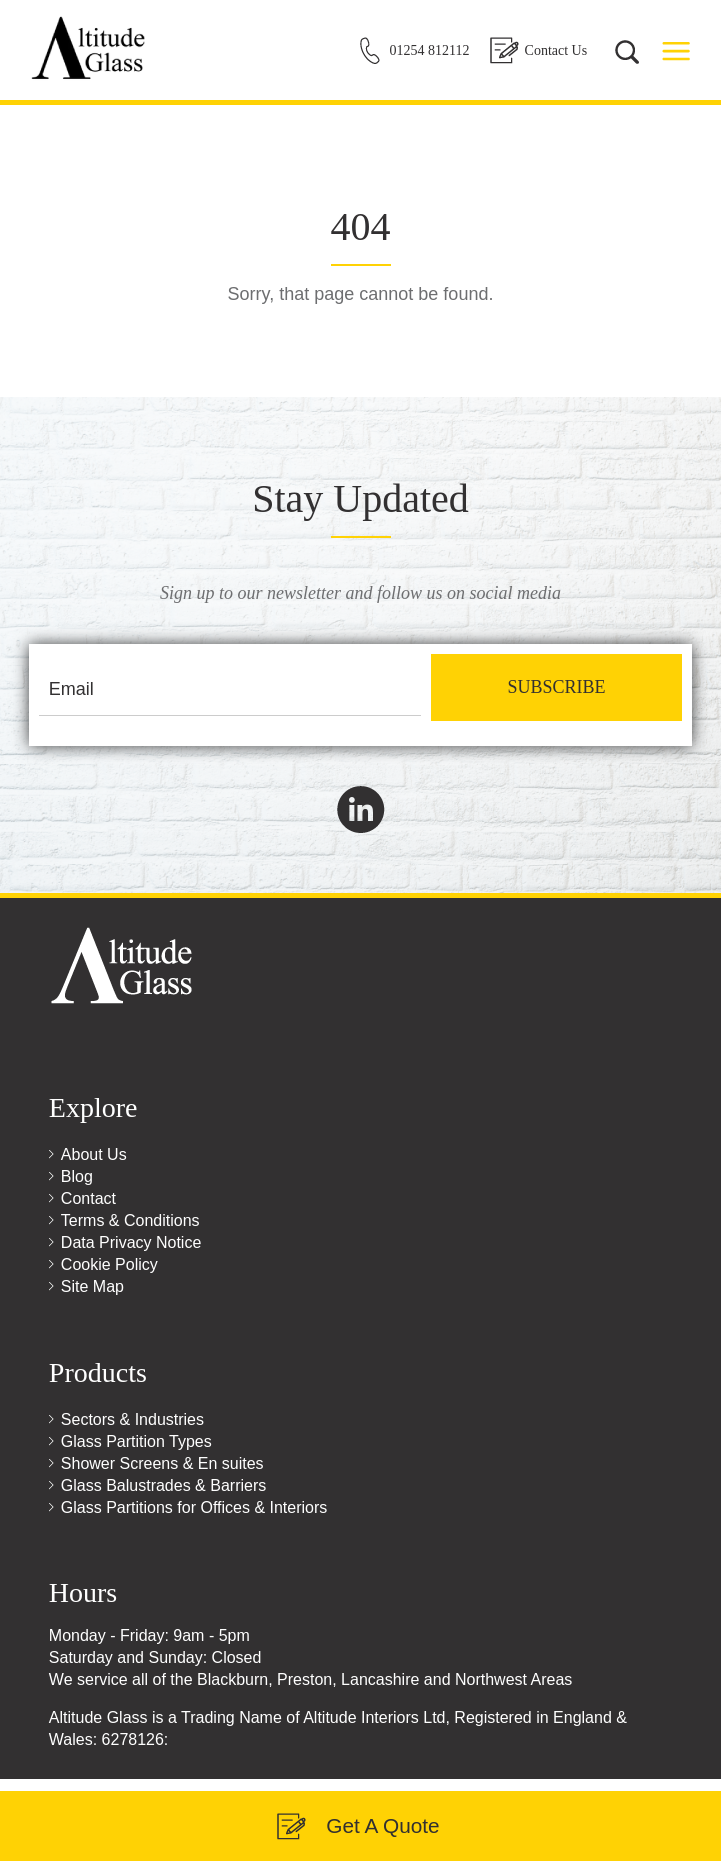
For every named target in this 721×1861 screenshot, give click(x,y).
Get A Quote (382, 1825)
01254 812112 (430, 50)
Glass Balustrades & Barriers (163, 1485)
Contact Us (556, 50)
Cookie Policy (109, 1264)
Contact (88, 1198)
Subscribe (556, 687)
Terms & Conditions (130, 1220)
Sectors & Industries (132, 1419)
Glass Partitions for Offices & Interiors (194, 1507)
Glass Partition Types (136, 1441)
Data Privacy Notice (131, 1242)
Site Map (92, 1286)
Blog (77, 1176)
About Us (94, 1154)
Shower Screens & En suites (162, 1463)
